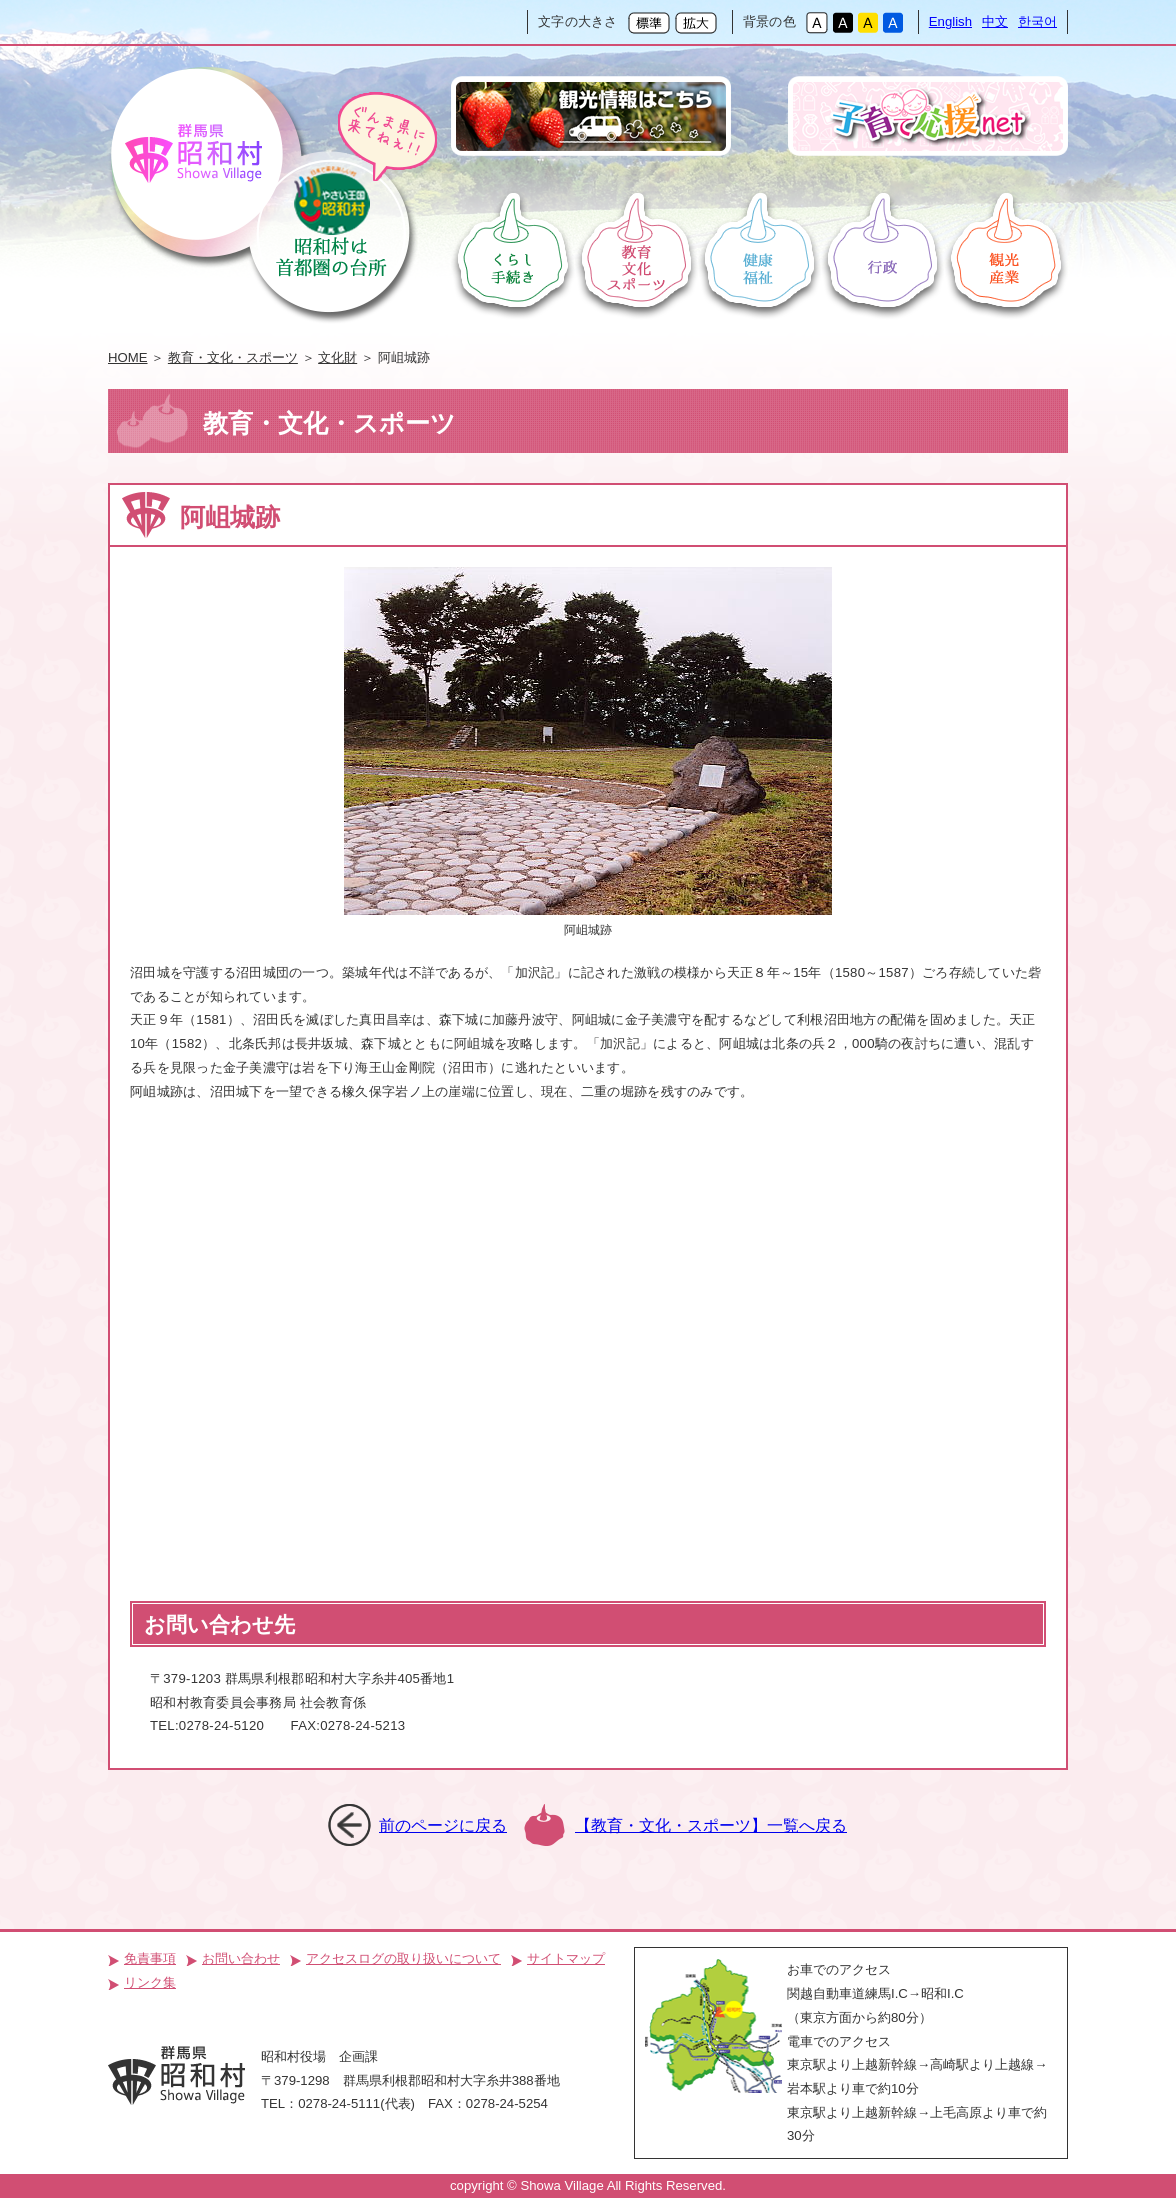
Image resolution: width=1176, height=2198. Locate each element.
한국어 (1037, 21)
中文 (995, 21)
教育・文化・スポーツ (233, 357)
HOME (128, 357)
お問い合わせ (241, 1958)
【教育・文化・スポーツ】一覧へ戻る (711, 1825)
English (950, 21)
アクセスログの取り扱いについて (403, 1958)
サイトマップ (566, 1958)
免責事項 (150, 1958)
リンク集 (150, 1982)
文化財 (337, 357)
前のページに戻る (443, 1825)
